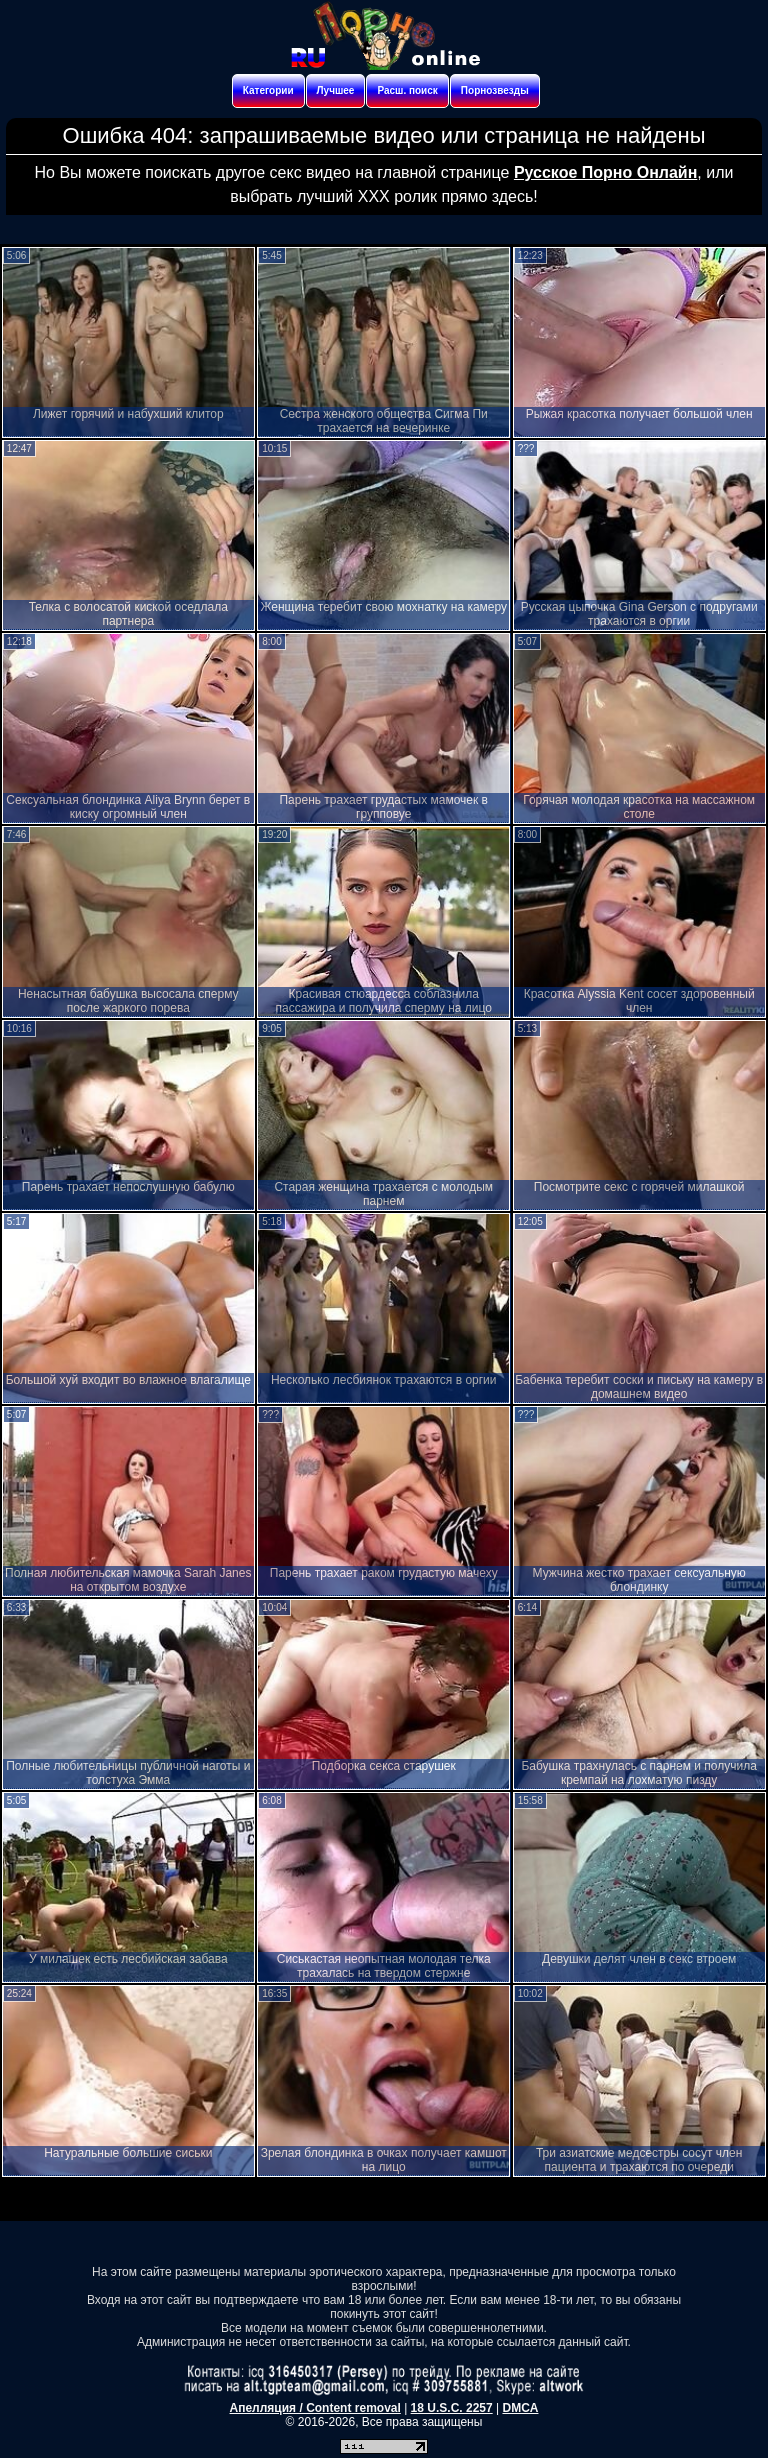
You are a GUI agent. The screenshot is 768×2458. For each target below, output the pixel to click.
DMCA (520, 2408)
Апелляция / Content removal (315, 2408)
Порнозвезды (495, 90)
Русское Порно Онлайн (605, 172)
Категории (268, 90)
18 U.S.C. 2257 (452, 2408)
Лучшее (336, 90)
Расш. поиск (407, 90)
